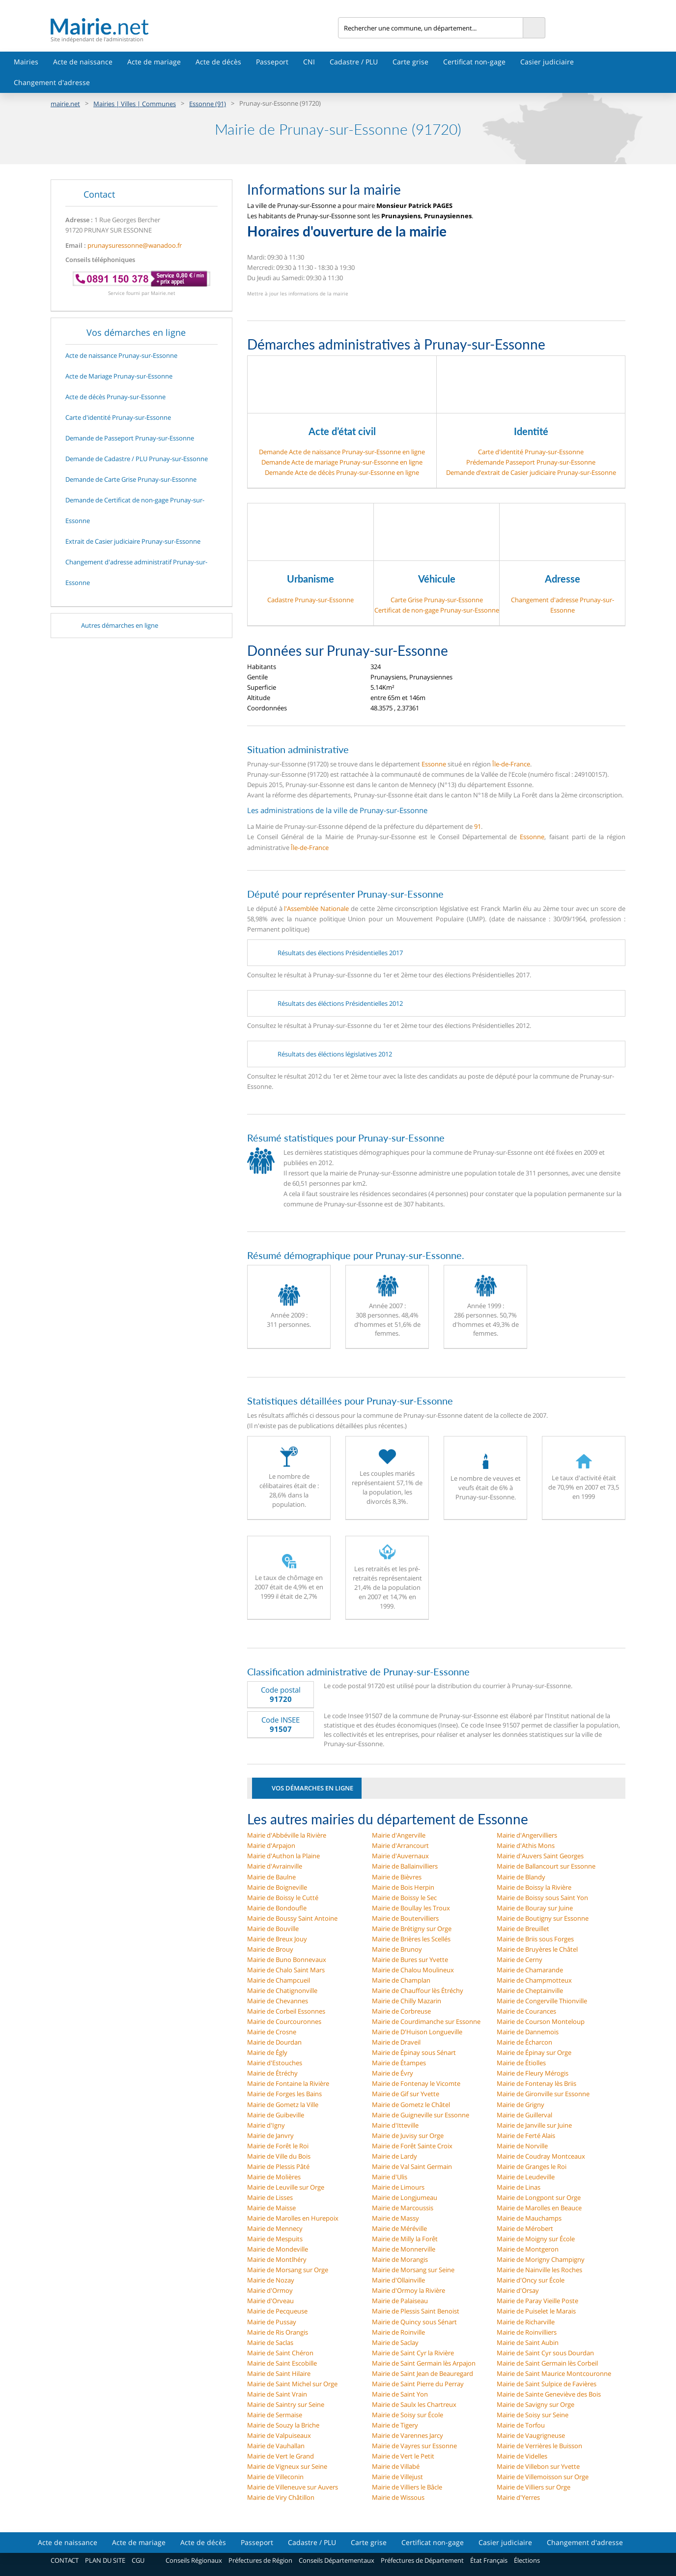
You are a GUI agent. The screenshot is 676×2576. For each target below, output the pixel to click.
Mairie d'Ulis (389, 2176)
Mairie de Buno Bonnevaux (286, 1959)
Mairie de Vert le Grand (280, 2456)
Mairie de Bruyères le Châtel (537, 1949)
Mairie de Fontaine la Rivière (288, 2083)
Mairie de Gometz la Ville (282, 2104)
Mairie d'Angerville (398, 1835)
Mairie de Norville (522, 2145)
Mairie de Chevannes (277, 2000)
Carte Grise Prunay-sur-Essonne (437, 599)
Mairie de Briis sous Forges (535, 1938)
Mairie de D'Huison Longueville (417, 2031)
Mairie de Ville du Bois (278, 2156)
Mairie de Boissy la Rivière (534, 1887)
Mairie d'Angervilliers (527, 1835)
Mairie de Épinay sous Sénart (414, 2052)
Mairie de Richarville (526, 2321)
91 (477, 826)
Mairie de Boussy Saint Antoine (292, 1918)
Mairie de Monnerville (403, 2249)
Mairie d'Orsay (518, 2290)
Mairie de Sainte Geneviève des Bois (549, 2394)
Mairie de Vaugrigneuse (531, 2435)
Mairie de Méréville (399, 2228)
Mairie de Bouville (273, 1928)
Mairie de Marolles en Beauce (539, 2207)
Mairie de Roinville (398, 2332)
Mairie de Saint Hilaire (278, 2373)
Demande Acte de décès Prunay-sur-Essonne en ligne (342, 472)
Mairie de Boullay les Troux (411, 1907)
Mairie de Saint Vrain (277, 2394)
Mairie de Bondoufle (277, 1907)
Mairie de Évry (392, 2073)
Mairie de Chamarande (530, 1969)
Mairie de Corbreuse (401, 2011)
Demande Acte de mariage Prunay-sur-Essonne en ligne (341, 462)
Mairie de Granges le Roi (531, 2166)
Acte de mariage (154, 61)
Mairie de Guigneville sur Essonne (420, 2114)
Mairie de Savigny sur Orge (535, 2404)
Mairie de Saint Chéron (280, 2352)
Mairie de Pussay (271, 2321)
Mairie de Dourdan (274, 2042)
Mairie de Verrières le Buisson (539, 2445)
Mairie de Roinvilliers (527, 2332)
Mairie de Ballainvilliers (405, 1866)
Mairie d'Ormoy (270, 2290)
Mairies (26, 61)
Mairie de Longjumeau (404, 2197)
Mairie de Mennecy (275, 2228)
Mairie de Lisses (270, 2197)
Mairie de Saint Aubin (528, 2342)
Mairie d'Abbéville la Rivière (286, 1835)
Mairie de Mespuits (275, 2238)
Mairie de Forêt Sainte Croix (412, 2145)
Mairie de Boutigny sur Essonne (543, 1918)
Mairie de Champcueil (278, 1980)
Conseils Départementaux (336, 2560)
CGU (138, 2560)
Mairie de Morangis (400, 2259)
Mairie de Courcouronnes (284, 2021)
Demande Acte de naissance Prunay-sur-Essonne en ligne (342, 451)
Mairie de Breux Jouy (277, 1938)
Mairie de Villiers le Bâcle (407, 2487)
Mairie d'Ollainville (398, 2280)
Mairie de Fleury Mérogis (532, 2073)
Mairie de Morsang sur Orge (287, 2269)
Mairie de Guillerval (524, 2114)
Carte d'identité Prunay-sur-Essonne (531, 451)
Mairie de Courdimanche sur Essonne (426, 2021)
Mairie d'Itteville (395, 2125)
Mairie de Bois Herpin (403, 1887)
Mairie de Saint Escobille (282, 2363)
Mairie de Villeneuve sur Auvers (292, 2487)
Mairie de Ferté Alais (526, 2135)
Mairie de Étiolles (521, 2062)
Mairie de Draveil (396, 2042)
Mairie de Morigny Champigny (541, 2259)
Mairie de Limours (398, 2187)
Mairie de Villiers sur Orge (533, 2487)
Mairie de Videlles (522, 2456)
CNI (309, 61)
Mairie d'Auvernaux (400, 1855)
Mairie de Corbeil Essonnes (286, 2011)
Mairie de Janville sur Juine (534, 2125)
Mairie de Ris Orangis (277, 2332)
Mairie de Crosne (271, 2031)
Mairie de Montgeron (528, 2249)
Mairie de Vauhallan (276, 2445)
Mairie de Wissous (398, 2497)
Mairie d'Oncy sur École (530, 2280)
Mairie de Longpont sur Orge (539, 2197)
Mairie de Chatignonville (282, 1990)
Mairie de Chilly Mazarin (406, 2000)
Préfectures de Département (422, 2560)
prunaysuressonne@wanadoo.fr (134, 245)
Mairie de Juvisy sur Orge (408, 2135)
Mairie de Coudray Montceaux (541, 2156)
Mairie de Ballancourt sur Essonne (546, 1866)
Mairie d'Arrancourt (400, 1845)
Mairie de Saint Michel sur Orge (292, 2383)
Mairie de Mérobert (525, 2228)
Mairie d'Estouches (274, 2062)
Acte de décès (218, 61)
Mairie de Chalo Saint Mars (286, 1969)
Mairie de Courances (526, 2011)
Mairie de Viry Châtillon (280, 2497)
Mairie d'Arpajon (271, 1845)
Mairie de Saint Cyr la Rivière (413, 2352)
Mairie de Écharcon (524, 2042)
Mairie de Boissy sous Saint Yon (542, 1897)
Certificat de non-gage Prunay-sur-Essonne (436, 610)
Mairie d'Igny (266, 2125)
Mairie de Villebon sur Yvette (538, 2466)
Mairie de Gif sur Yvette (405, 2093)
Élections (527, 2560)
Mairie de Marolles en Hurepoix (292, 2218)
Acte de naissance (83, 61)
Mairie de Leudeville (526, 2176)
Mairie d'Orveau (270, 2300)
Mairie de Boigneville (277, 1887)
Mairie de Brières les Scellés (411, 1938)
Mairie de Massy (395, 2218)
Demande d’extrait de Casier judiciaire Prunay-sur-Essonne (531, 472)
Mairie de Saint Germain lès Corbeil (547, 2363)
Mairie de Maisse (271, 2207)
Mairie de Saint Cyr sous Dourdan (545, 2352)
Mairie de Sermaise (274, 2414)
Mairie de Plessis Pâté (278, 2166)
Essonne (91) (207, 103)
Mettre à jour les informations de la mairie (297, 293)
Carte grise (410, 61)
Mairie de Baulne (271, 1877)
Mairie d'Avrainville (274, 1866)
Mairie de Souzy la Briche (283, 2425)
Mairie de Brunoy (397, 1949)
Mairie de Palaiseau (400, 2300)
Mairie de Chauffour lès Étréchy (417, 1990)
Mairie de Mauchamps (529, 2218)
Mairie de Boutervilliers (405, 1918)
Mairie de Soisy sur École (407, 2414)
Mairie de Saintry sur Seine (285, 2404)
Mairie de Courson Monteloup (541, 2021)
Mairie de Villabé (396, 2466)
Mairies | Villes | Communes (134, 103)
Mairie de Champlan (401, 1980)
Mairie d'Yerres (518, 2497)
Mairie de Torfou (521, 2425)
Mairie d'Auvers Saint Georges (540, 1855)
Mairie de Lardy (394, 2156)
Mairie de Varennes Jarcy (407, 2435)
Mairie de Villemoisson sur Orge (543, 2476)
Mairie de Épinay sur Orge (534, 2052)
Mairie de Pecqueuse (277, 2311)
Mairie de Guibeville (275, 2114)
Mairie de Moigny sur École (536, 2238)
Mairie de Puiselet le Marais (536, 2311)
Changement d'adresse (52, 82)
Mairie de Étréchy (272, 2073)
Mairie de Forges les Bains (284, 2093)
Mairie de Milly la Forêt (405, 2238)
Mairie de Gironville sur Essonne (543, 2093)
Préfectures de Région (260, 2560)
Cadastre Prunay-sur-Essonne (310, 599)
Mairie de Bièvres (397, 1877)
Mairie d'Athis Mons (526, 1845)
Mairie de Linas (518, 2187)
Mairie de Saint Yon (400, 2394)
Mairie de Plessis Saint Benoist (415, 2311)
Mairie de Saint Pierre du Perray (418, 2383)
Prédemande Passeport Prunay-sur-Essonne (530, 462)
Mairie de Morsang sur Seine (413, 2269)
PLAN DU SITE (105, 2560)
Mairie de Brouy (270, 1949)
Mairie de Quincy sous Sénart (414, 2321)
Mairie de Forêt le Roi (278, 2145)
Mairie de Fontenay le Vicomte (416, 2083)
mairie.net (65, 103)
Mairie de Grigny (520, 2104)
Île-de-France (511, 764)
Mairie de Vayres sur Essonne (414, 2445)
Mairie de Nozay (270, 2280)
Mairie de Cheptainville (530, 1990)
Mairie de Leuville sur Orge (285, 2187)
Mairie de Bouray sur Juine (535, 1907)
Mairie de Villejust (397, 2476)
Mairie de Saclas (270, 2342)
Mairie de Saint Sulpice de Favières (546, 2383)
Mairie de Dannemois (528, 2031)
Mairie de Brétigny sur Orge (411, 1928)
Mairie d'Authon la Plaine (283, 1855)
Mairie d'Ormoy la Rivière (408, 2290)
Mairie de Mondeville (277, 2249)
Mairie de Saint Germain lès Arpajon (424, 2363)
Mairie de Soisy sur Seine (532, 2414)
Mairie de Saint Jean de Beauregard (422, 2373)
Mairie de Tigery (395, 2425)
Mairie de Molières (274, 2176)
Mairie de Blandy (521, 1877)
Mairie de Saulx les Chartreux (414, 2404)
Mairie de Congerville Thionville (542, 2000)
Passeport (272, 61)
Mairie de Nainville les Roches (539, 2269)
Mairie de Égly (267, 2052)
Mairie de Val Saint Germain (412, 2166)
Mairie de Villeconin (275, 2476)
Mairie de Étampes (399, 2062)
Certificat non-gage (474, 61)
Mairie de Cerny (519, 1959)
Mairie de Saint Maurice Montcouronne (554, 2373)
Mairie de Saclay (395, 2342)
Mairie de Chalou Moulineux (413, 1969)
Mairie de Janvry (270, 2135)
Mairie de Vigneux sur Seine (287, 2466)
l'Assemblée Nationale (316, 908)
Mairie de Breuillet (523, 1928)
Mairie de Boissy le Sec (404, 1897)
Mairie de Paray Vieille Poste (537, 2300)
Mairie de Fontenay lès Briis (536, 2083)
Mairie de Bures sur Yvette (410, 1959)
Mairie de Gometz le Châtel (411, 2104)
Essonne (434, 764)
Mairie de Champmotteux (534, 1980)
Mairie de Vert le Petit (403, 2456)
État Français (488, 2560)
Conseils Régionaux (194, 2560)
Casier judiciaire (547, 61)
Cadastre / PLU (354, 61)
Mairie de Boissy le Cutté (282, 1897)
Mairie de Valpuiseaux (279, 2435)
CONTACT (65, 2560)
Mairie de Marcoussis (402, 2207)
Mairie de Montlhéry (277, 2259)
